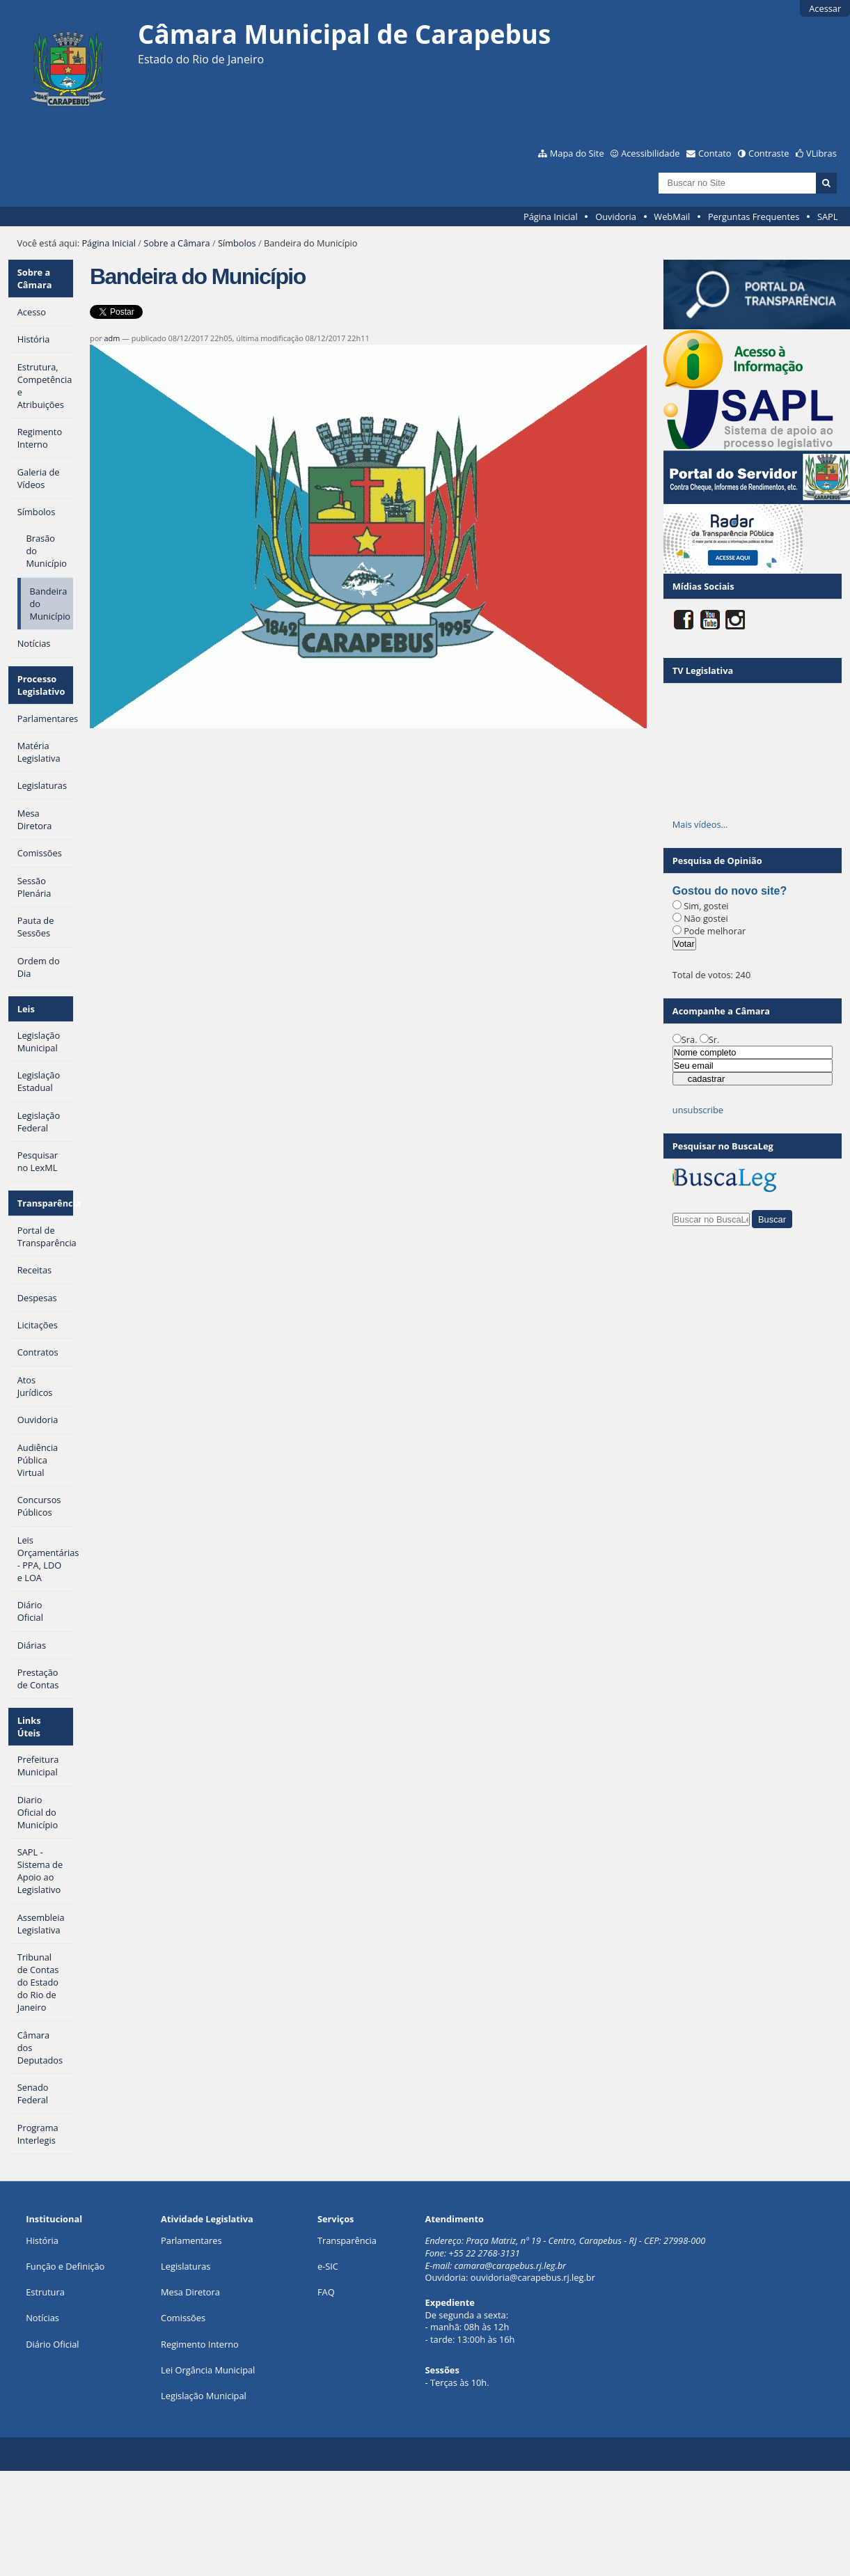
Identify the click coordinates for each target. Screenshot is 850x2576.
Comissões (183, 2317)
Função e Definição (65, 2266)
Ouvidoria (615, 216)
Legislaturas (185, 2266)
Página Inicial (551, 216)
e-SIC (327, 2266)
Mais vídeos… (700, 824)
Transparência (45, 1203)
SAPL (827, 216)
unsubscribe (697, 1110)
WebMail (672, 216)
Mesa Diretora (190, 2292)
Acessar (825, 8)
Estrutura (45, 2292)
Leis (26, 1009)
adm (112, 338)
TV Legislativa (702, 670)
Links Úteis (29, 1726)
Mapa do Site (577, 153)
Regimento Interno (200, 2344)
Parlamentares (191, 2240)
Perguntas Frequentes (753, 216)
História (42, 2240)
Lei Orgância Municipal (208, 2370)
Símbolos (237, 243)
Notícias (42, 2317)
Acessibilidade (650, 153)
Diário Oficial (52, 2344)
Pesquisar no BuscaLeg (722, 1146)
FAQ (326, 2292)
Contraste (768, 153)
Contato (715, 153)
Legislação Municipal (203, 2395)
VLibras (821, 153)
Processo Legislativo (41, 685)
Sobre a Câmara (176, 243)
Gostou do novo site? (729, 891)
